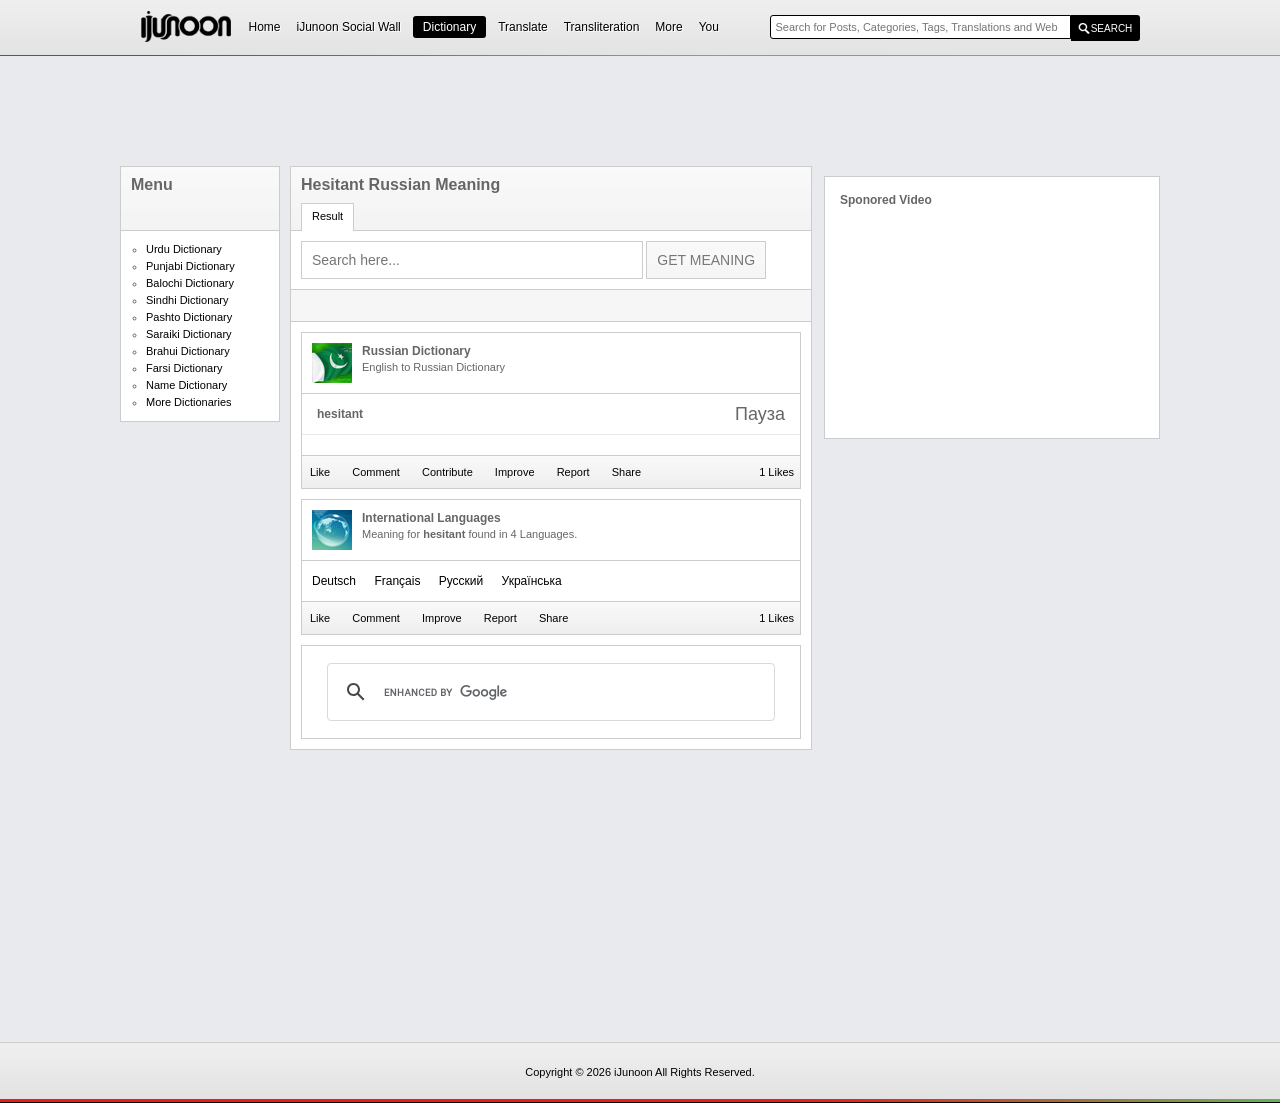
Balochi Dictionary (190, 283)
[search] (548, 692)
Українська (532, 581)
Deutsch (334, 581)
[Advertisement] (640, 111)
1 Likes (776, 472)
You (709, 27)
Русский (461, 581)
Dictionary (449, 27)
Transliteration (602, 27)
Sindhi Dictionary (187, 300)
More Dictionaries (189, 402)
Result (327, 216)
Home (265, 27)
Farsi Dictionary (184, 368)
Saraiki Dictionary (189, 334)
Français (397, 581)
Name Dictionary (186, 385)
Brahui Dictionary (188, 351)
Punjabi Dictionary (190, 266)
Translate (523, 27)
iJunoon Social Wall (349, 27)
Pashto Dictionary (189, 317)
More (668, 27)
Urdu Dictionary (184, 249)
